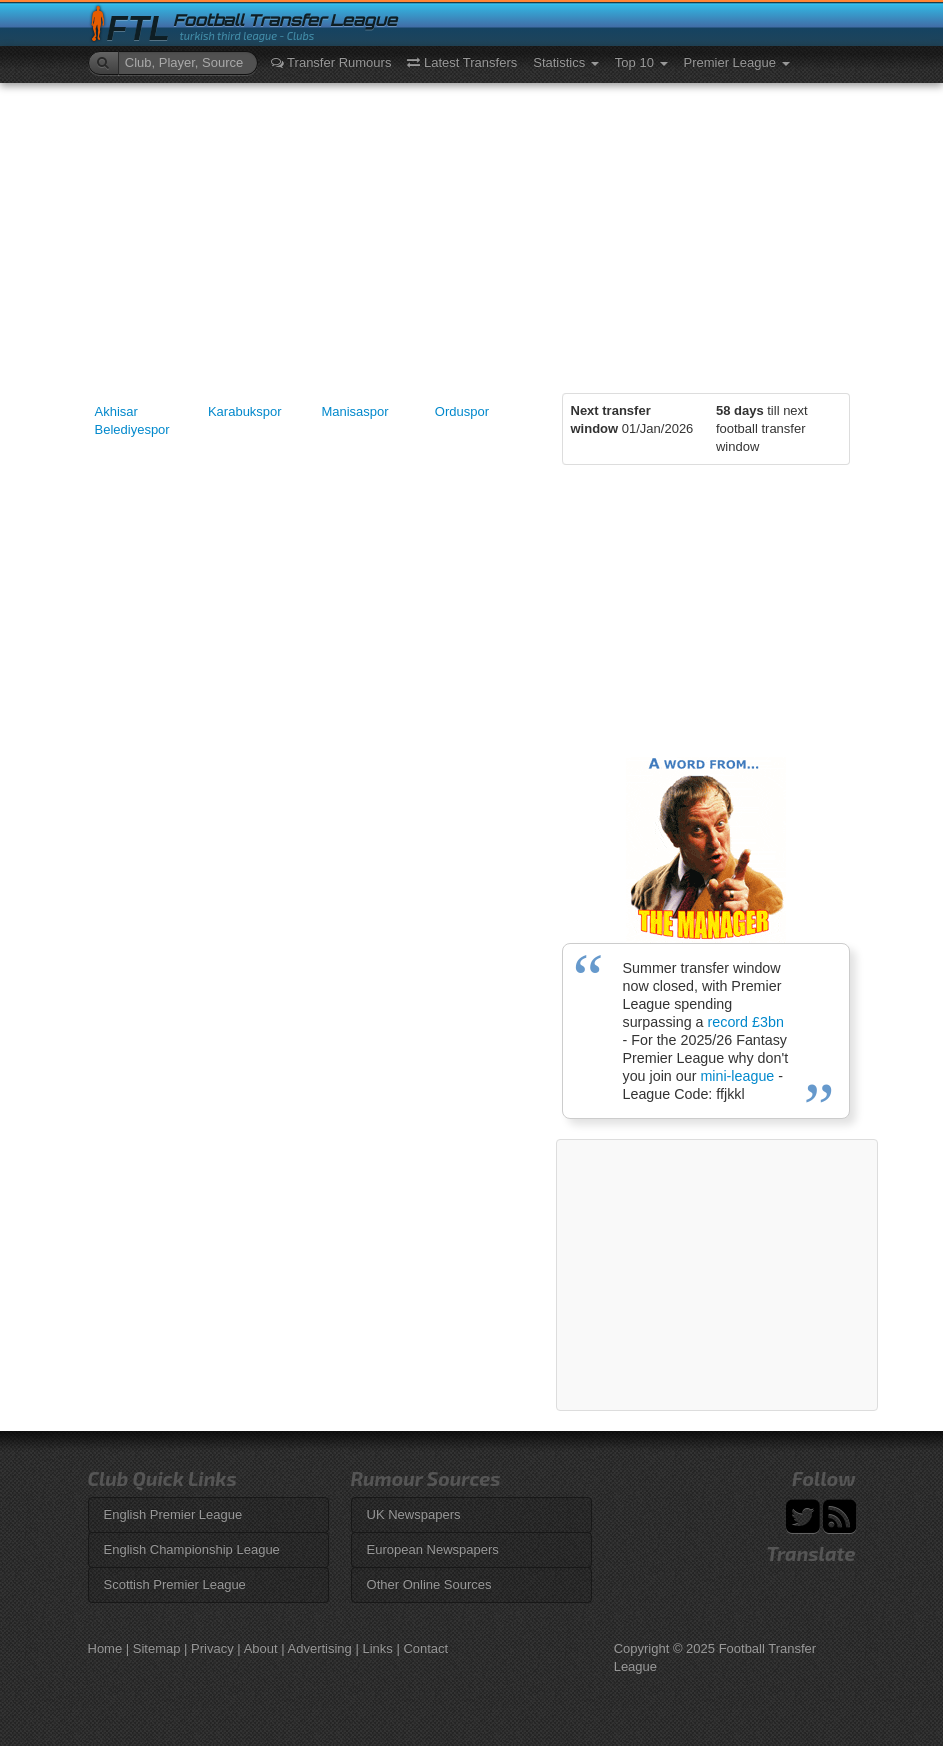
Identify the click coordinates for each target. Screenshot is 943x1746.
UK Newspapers (414, 1514)
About (261, 1648)
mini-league (737, 1076)
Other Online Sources (429, 1584)
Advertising (320, 1648)
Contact (425, 1648)
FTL (138, 28)
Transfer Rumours (331, 62)
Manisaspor (354, 411)
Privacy (212, 1648)
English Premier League (173, 1514)
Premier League (737, 62)
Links (377, 1648)
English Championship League (192, 1549)
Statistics (566, 62)
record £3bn (746, 1022)
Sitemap (157, 1648)
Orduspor (462, 411)
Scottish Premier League (175, 1584)
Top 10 (641, 62)
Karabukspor (245, 411)
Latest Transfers (462, 62)
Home (105, 1648)
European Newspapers (433, 1549)
